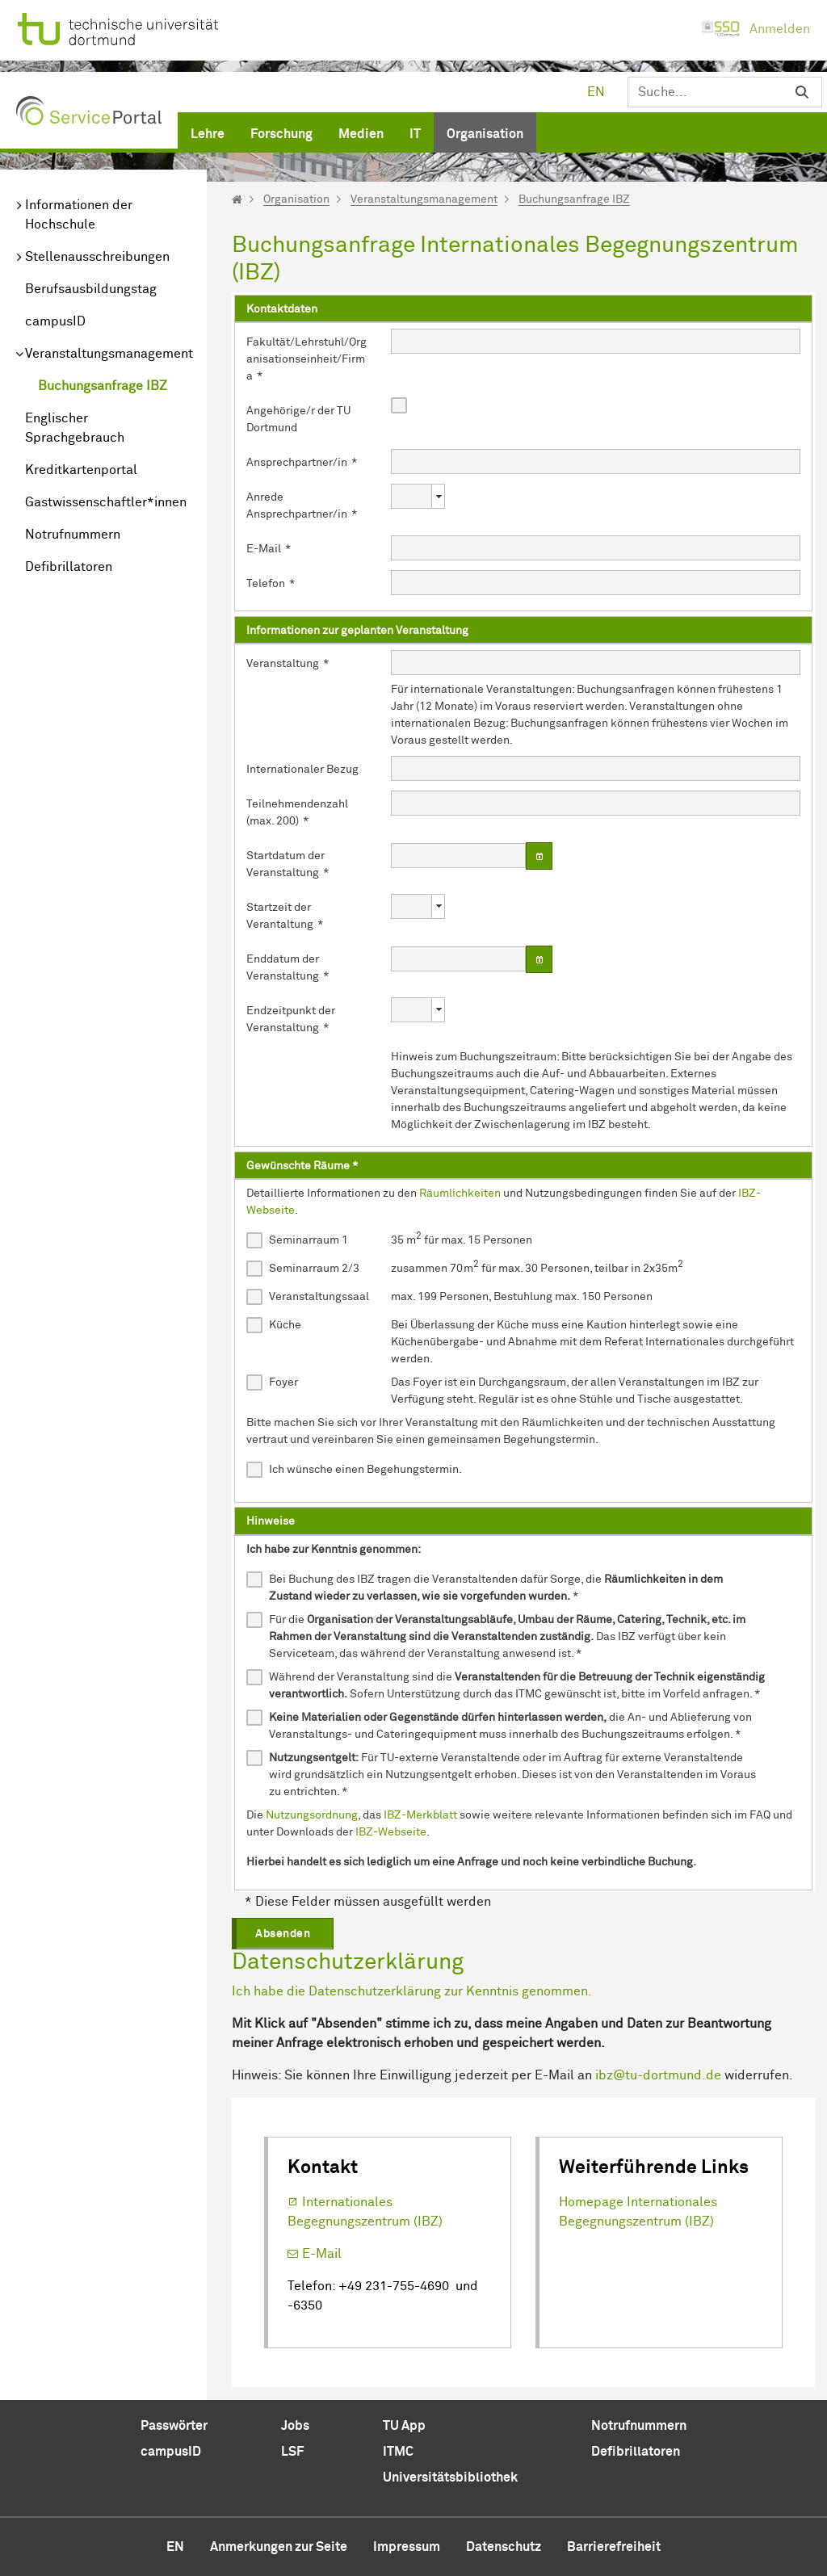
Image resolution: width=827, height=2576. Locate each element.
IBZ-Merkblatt (420, 1815)
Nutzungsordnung (312, 1815)
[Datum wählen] (539, 856)
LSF (292, 2451)
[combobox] (409, 496)
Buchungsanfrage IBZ (102, 386)
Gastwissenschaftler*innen (106, 502)
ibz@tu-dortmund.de (658, 2075)
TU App (404, 2425)
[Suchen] (705, 92)
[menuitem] (207, 131)
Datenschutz (503, 2546)
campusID (55, 321)
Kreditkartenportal (81, 470)
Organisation (296, 199)
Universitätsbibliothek (450, 2477)
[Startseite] (237, 199)
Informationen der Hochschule (78, 215)
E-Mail (322, 2253)
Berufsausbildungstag (91, 289)
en (596, 92)
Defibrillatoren (68, 566)
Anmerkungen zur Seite (278, 2546)
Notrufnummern (72, 534)
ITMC (398, 2451)
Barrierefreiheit (614, 2546)
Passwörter (174, 2425)
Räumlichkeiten (460, 1193)
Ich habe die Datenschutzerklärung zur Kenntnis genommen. (412, 1991)
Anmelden (755, 29)
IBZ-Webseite (390, 1832)
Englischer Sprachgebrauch (74, 428)
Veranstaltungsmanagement (109, 353)
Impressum (406, 2546)
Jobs (295, 2425)
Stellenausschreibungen (97, 256)
